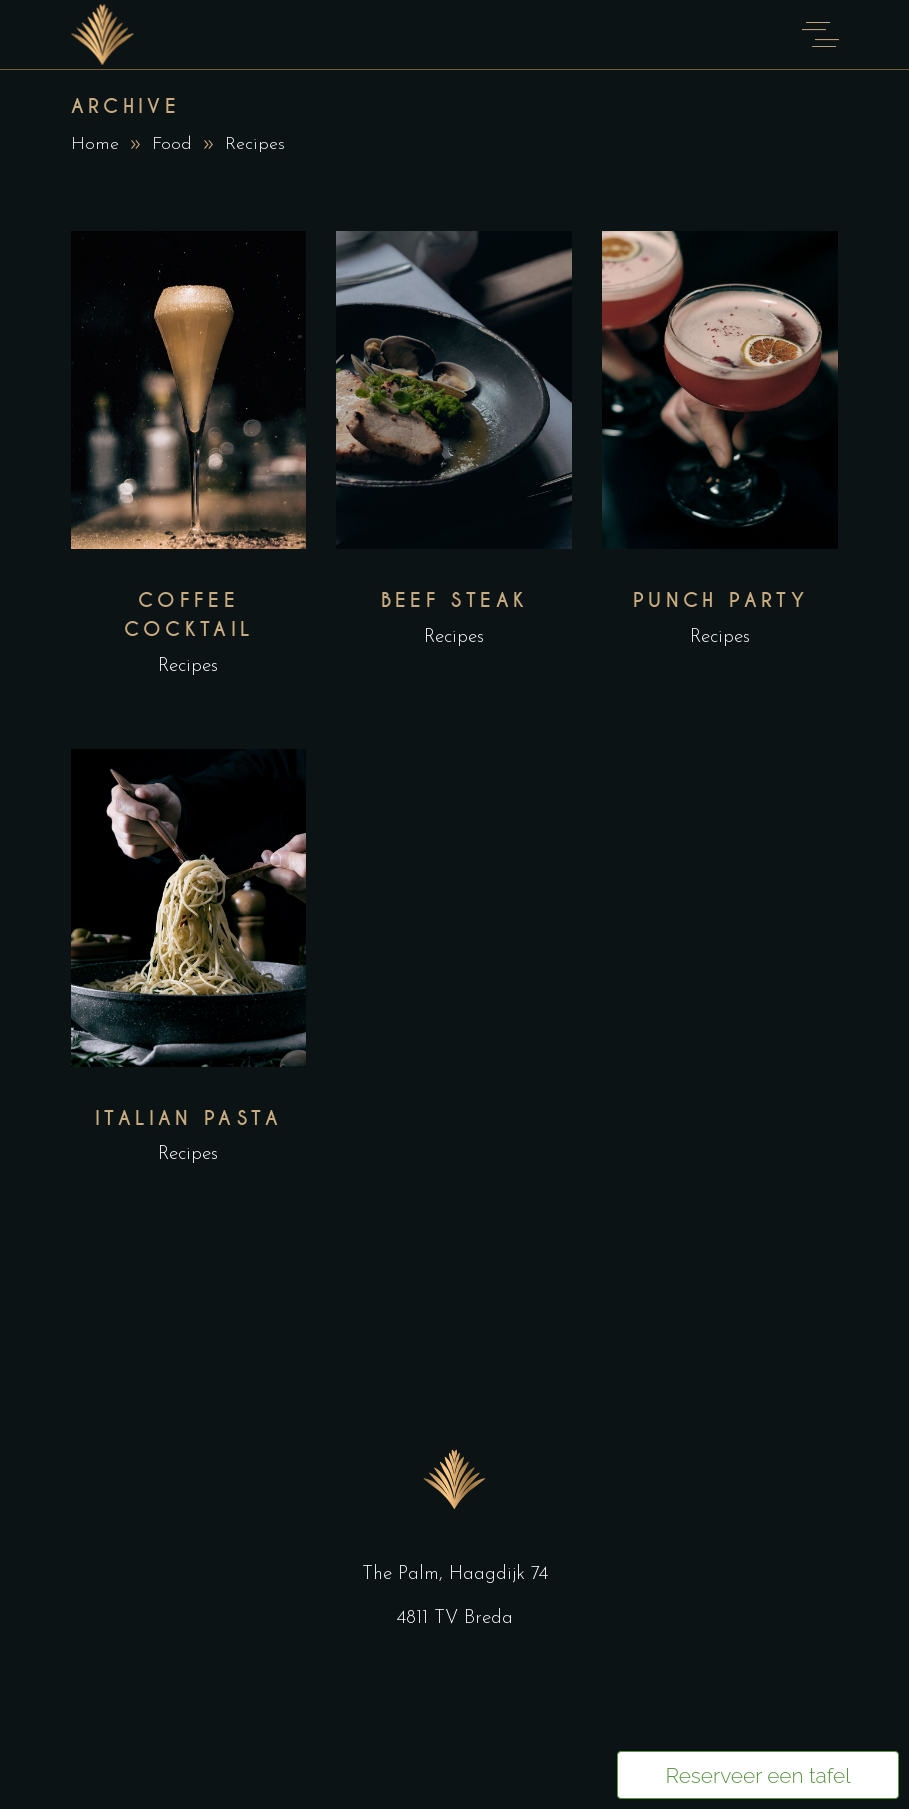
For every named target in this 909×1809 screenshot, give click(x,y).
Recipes (188, 666)
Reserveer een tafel (757, 1775)
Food (172, 144)
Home (95, 144)
